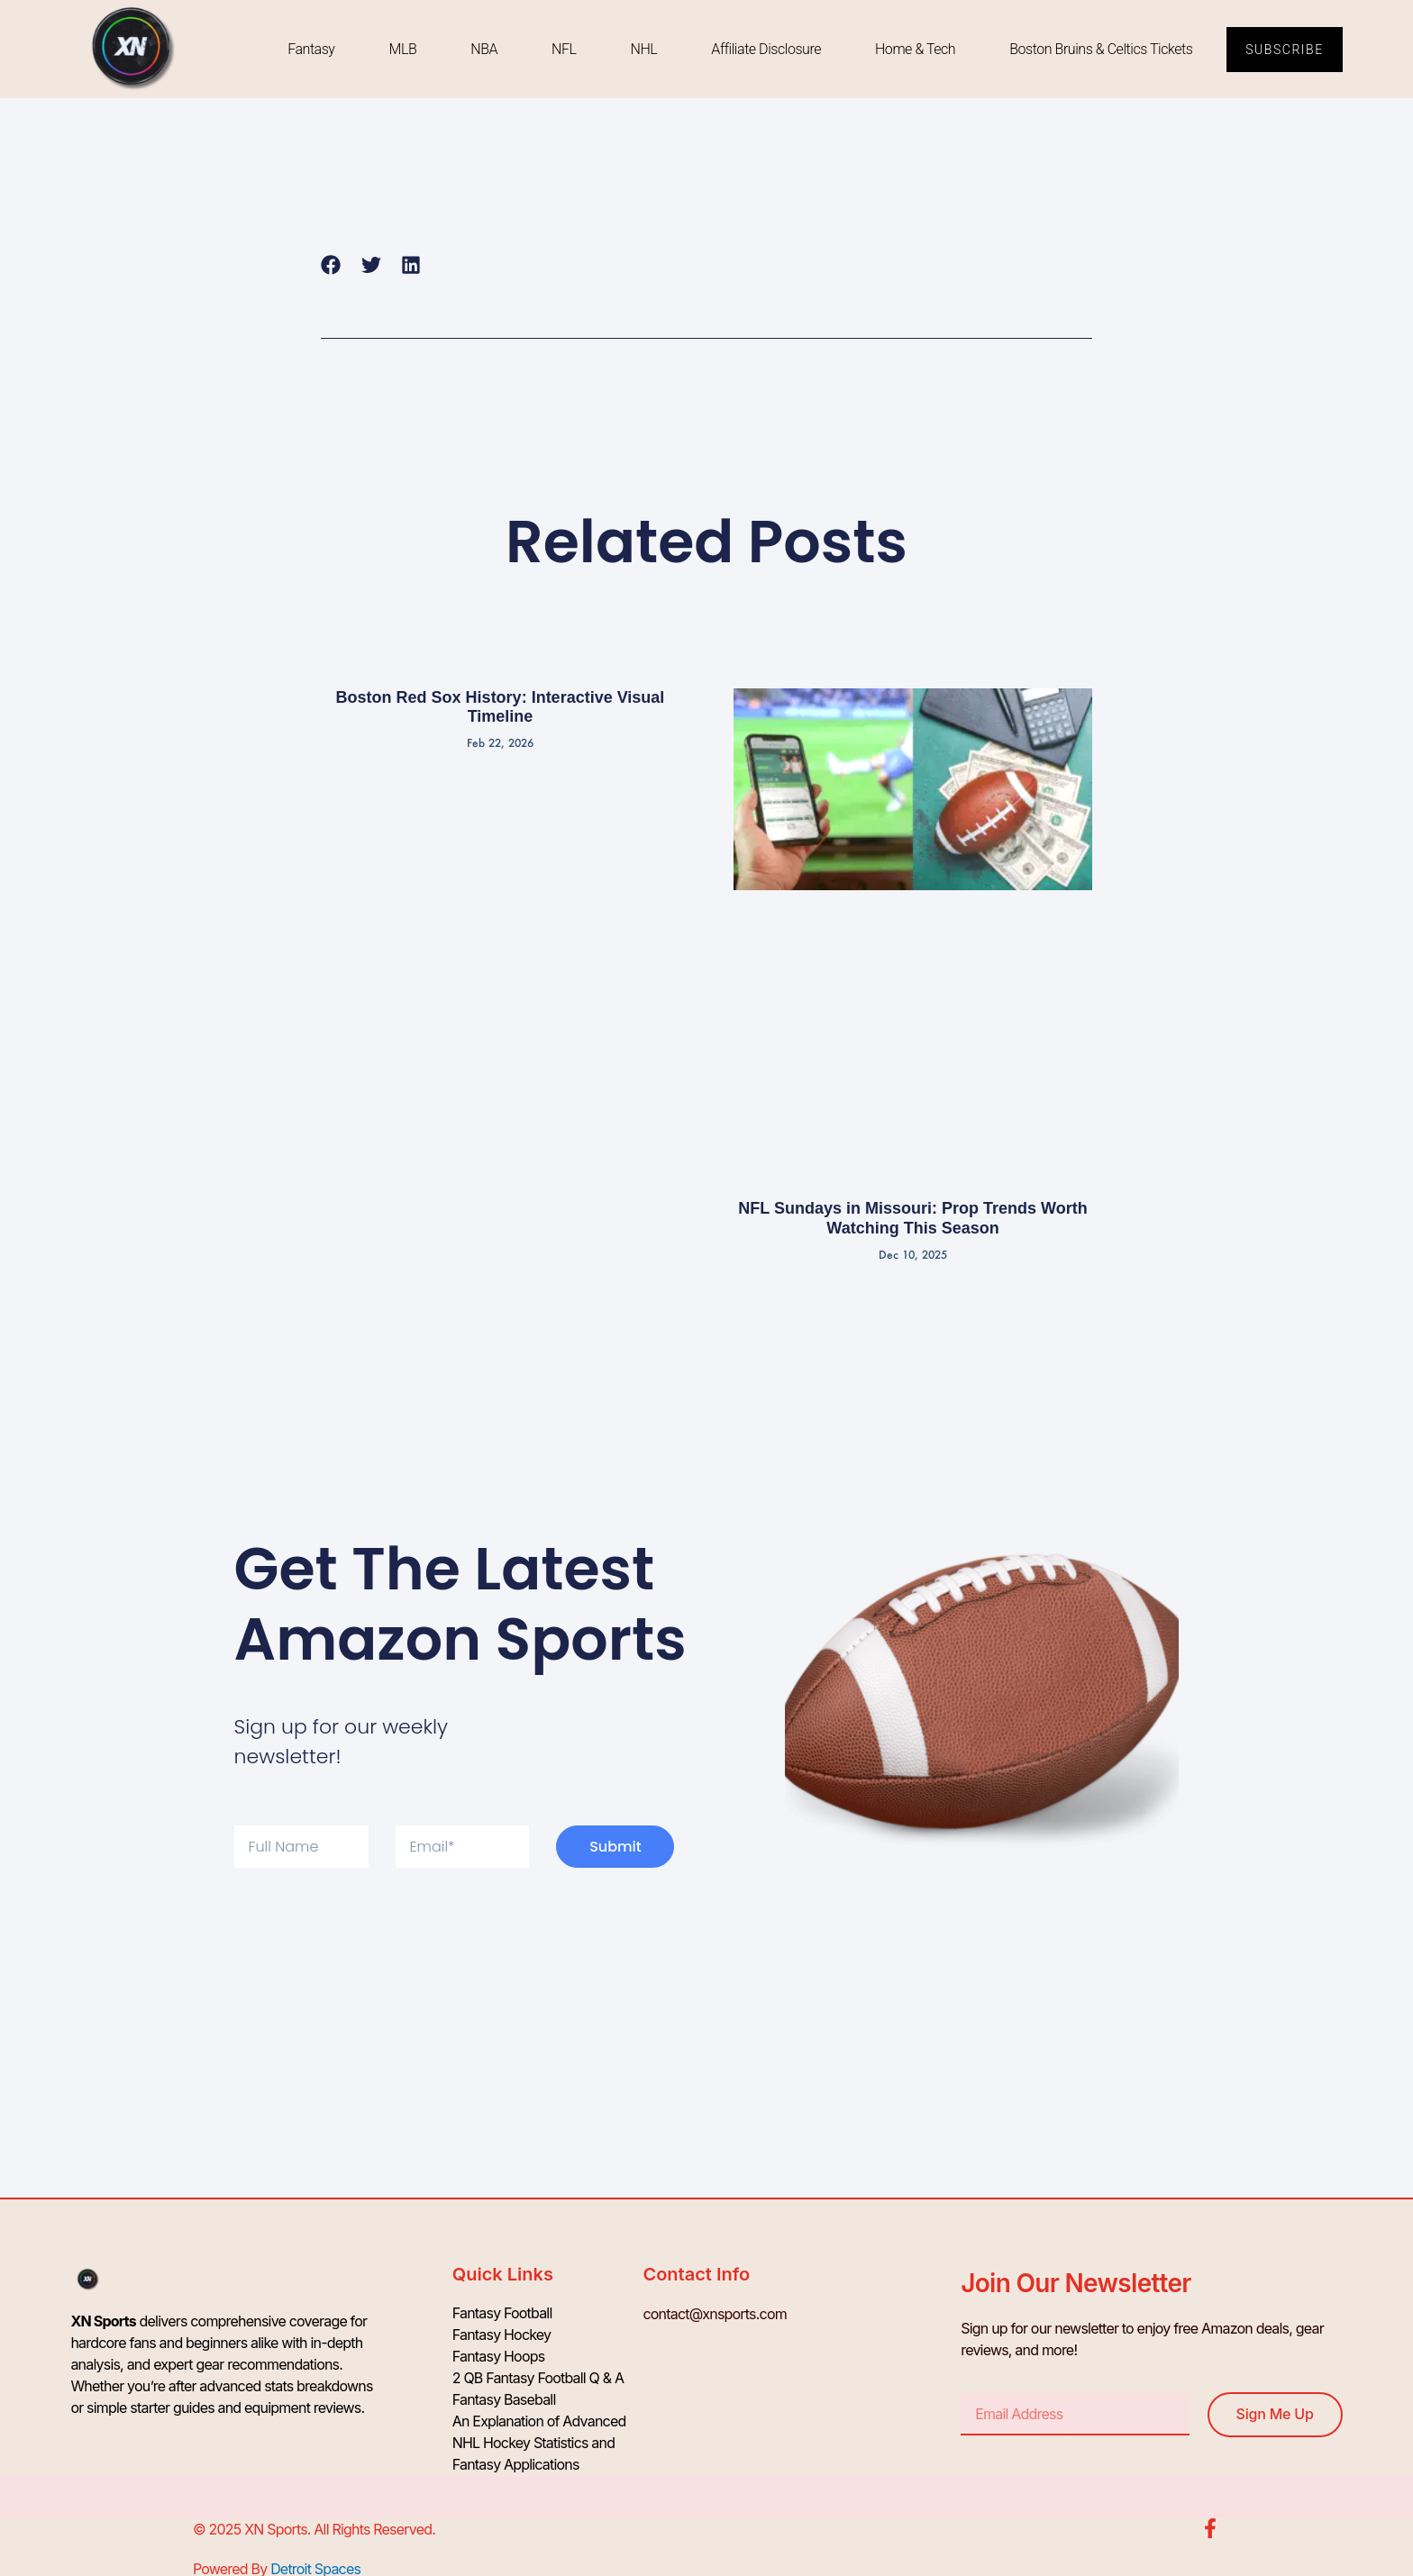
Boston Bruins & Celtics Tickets (1100, 49)
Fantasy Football (502, 2314)
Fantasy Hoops (498, 2357)
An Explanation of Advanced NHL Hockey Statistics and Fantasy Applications (539, 2443)
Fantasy (310, 49)
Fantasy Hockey (502, 2335)
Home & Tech (915, 49)
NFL (564, 49)
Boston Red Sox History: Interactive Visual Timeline (500, 707)
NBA (483, 49)
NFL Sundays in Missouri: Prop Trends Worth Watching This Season (912, 1218)
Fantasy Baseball (504, 2400)
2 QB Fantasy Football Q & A (538, 2379)
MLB (402, 49)
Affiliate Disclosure (766, 49)
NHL (643, 49)
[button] (331, 264)
